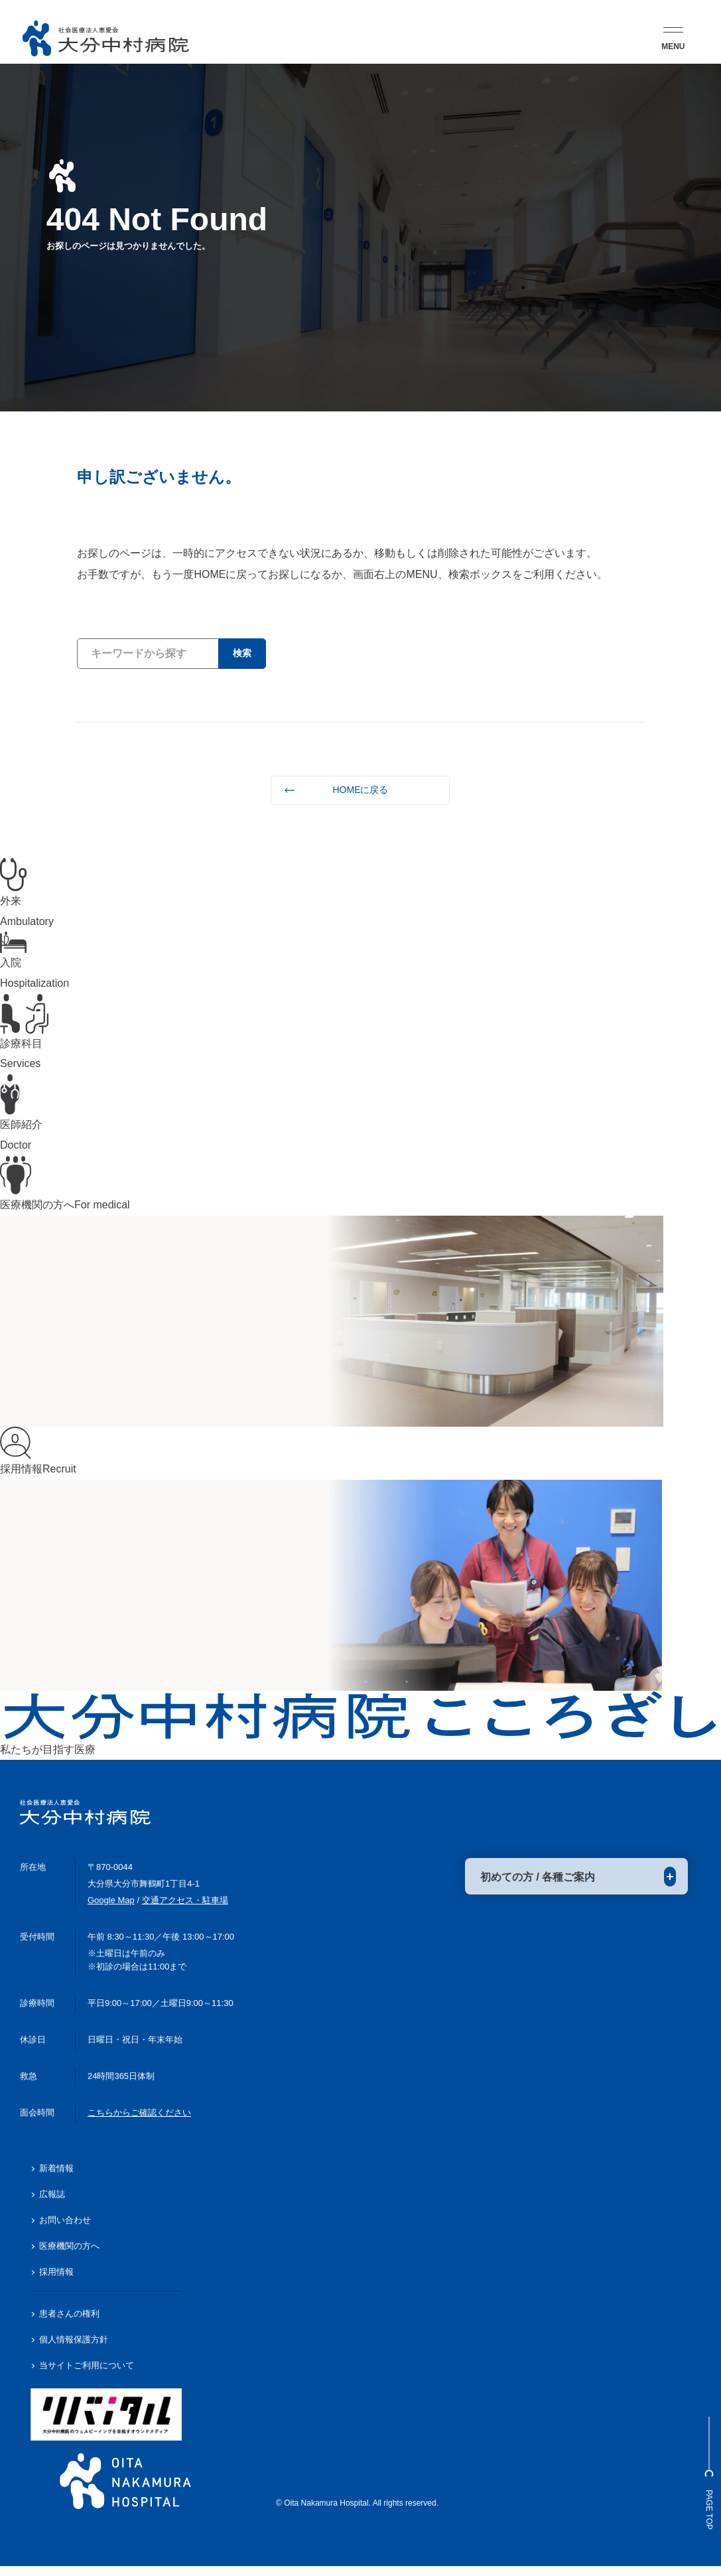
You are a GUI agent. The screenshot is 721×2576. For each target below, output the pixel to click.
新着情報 (56, 2179)
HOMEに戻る (360, 789)
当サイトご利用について (86, 2375)
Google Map (111, 1910)
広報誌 (52, 2205)
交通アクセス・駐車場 (185, 1910)
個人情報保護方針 (73, 2350)
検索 (239, 653)
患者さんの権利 (69, 2324)
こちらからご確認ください (139, 2122)
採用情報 (56, 2282)
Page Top (704, 2457)
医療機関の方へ (69, 2256)
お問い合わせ (65, 2230)
